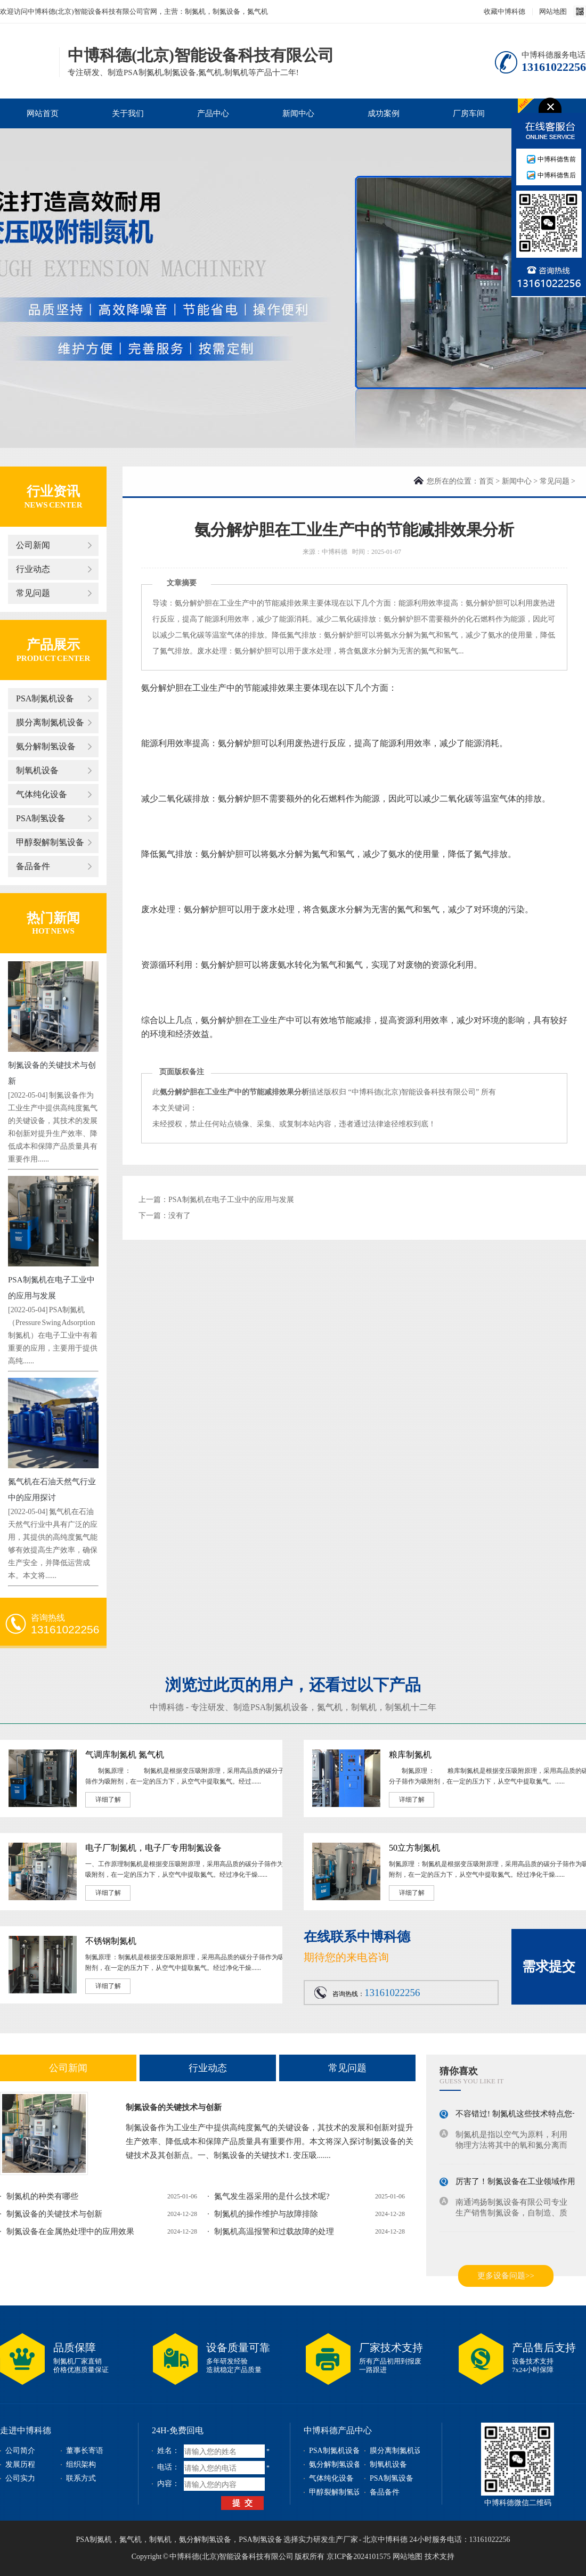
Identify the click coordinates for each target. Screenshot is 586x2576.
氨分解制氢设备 (46, 746)
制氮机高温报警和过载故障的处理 (274, 2231)
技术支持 (439, 2557)
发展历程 (20, 2464)
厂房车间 (469, 113)
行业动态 (33, 569)
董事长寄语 (84, 2451)
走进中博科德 (25, 2430)
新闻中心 (298, 113)
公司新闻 (33, 545)
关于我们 (128, 113)
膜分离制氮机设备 (50, 722)
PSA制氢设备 (41, 818)
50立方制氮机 (414, 1847)
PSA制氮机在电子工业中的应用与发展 (231, 1200)
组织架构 (81, 2464)
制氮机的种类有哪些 (42, 2196)
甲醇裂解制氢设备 (50, 842)
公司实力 (20, 2478)
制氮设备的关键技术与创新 (174, 2107)
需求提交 (548, 1966)
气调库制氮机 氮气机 (124, 1754)
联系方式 (81, 2478)
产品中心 (213, 113)
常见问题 (33, 593)
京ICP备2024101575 (358, 2557)
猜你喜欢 (459, 2071)
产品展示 (53, 644)
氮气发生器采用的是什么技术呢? (272, 2196)
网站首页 (43, 113)
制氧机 (364, 1707)
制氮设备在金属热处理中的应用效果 (70, 2231)
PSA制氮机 (94, 2540)
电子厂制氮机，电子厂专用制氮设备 (153, 1847)
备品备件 (33, 866)
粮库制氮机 (410, 1754)
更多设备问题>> (505, 2275)
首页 (486, 481)
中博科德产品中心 (338, 2430)
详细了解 (108, 1799)
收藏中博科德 (504, 11)
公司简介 (20, 2451)
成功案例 (384, 113)
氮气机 (330, 1707)
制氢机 (398, 1707)
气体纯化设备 (41, 794)
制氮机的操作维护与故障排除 (266, 2214)
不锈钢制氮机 (110, 1940)
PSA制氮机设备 (45, 698)
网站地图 (553, 11)
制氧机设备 (37, 770)
